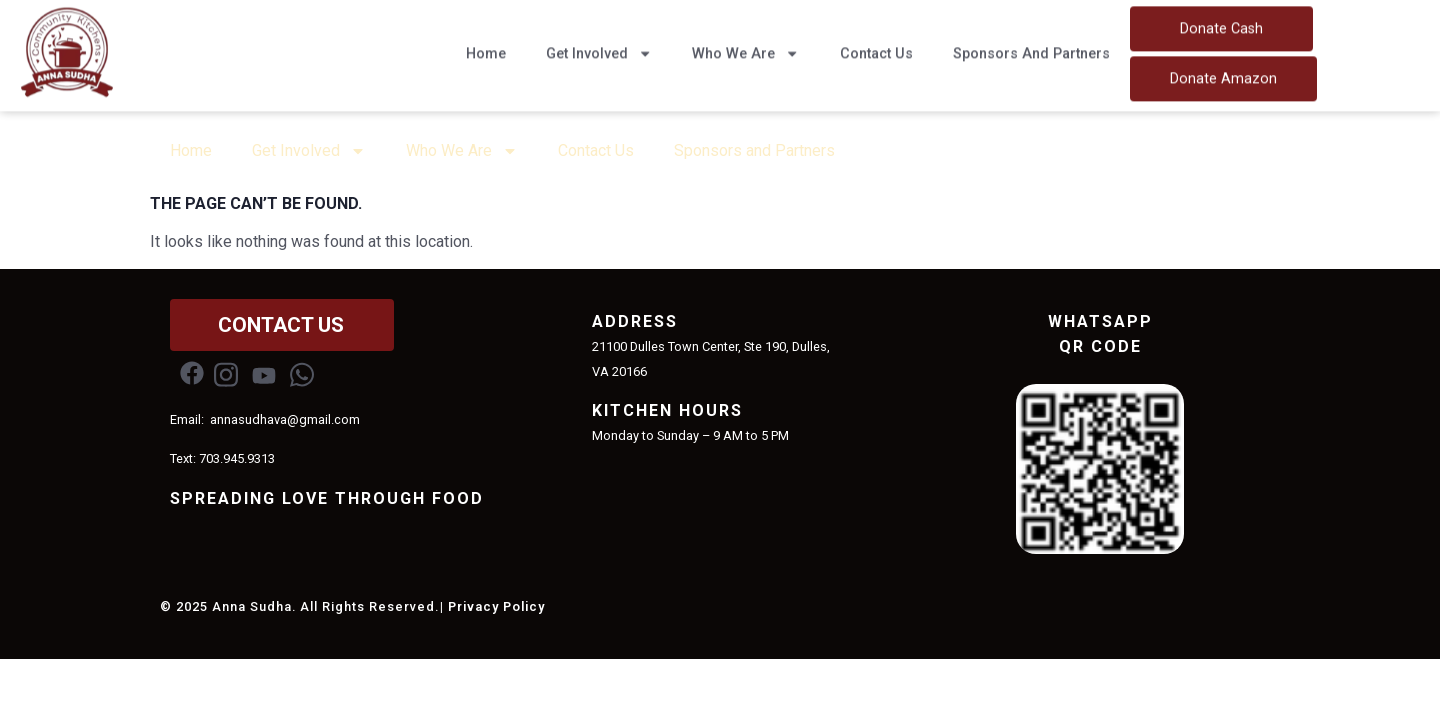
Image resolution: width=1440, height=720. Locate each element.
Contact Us (876, 46)
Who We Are (745, 46)
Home (486, 46)
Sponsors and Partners (1031, 46)
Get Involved (599, 46)
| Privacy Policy (492, 606)
